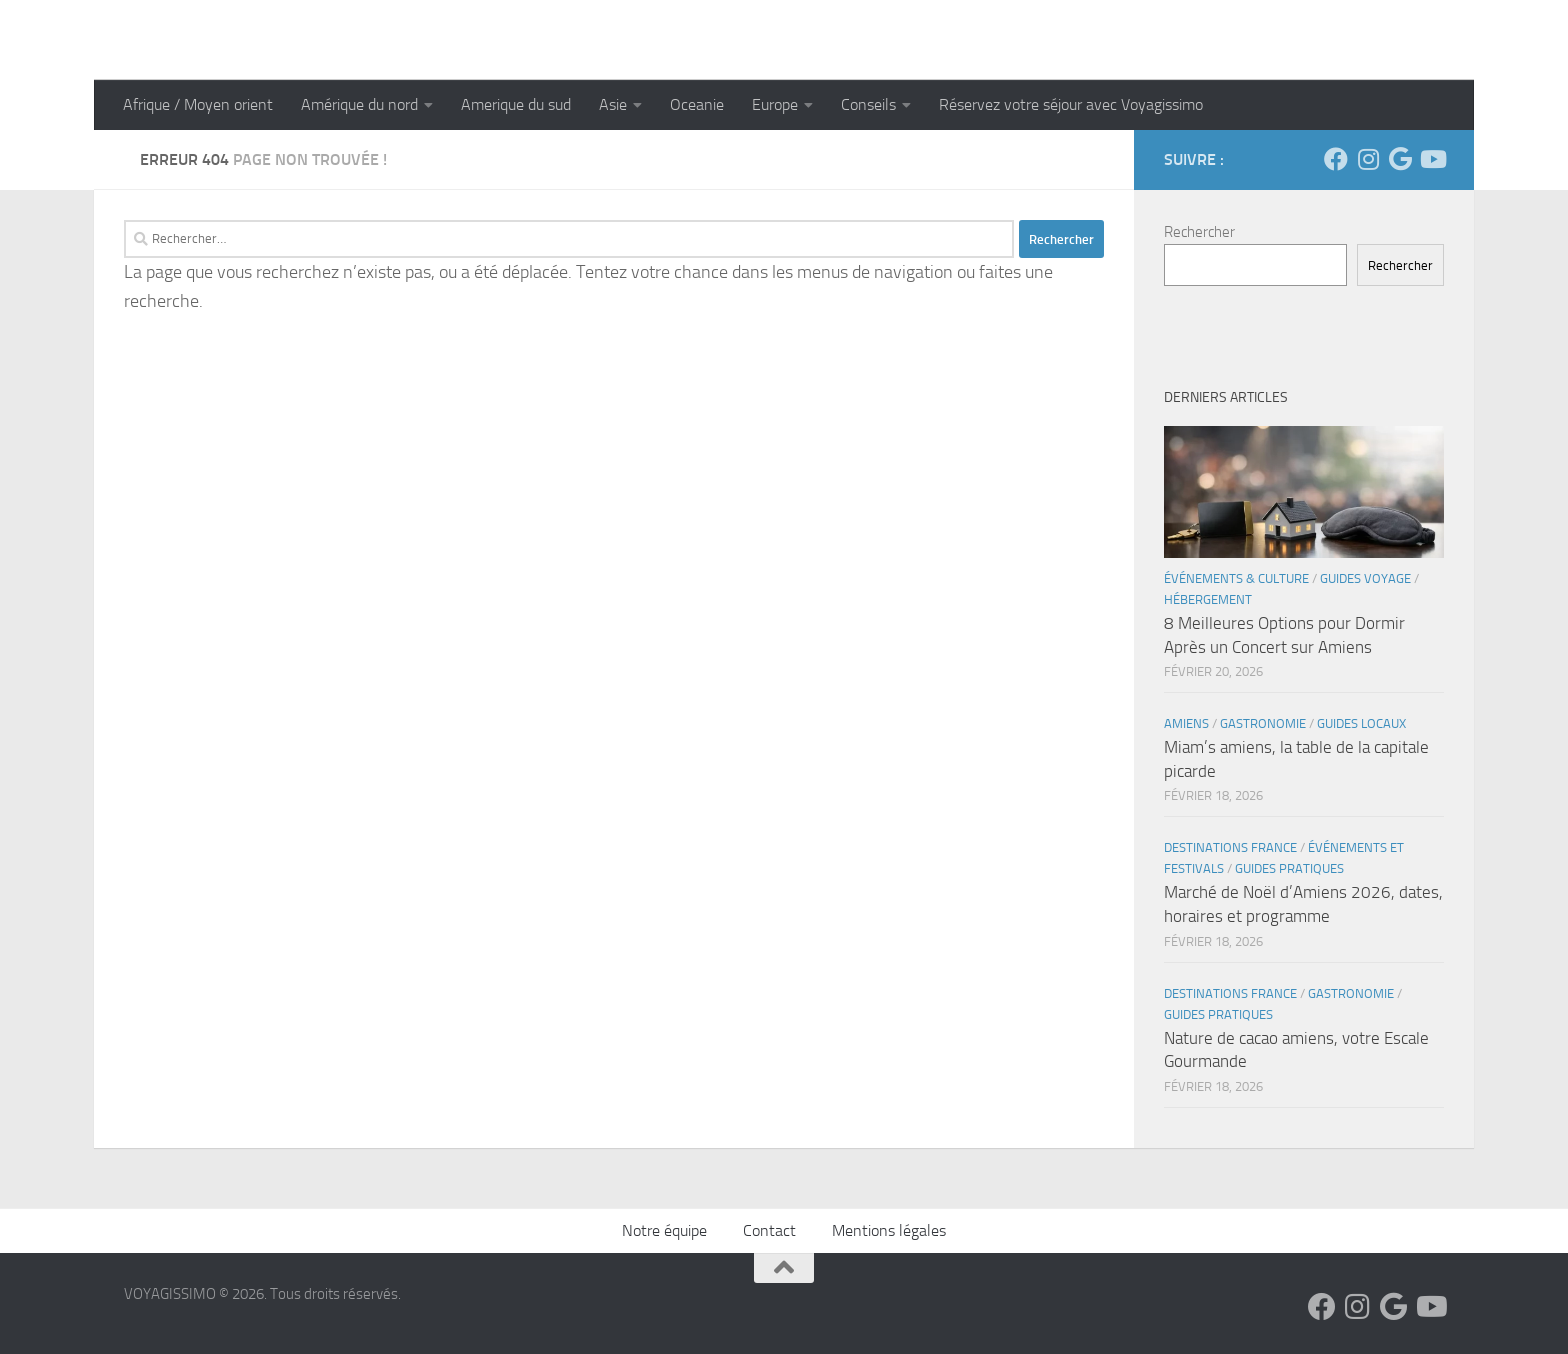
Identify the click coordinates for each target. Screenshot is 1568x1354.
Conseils (868, 104)
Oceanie (697, 104)
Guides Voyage (1365, 578)
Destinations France (1230, 847)
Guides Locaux (1361, 723)
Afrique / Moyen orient (198, 104)
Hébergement (1208, 599)
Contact (769, 1230)
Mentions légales (889, 1230)
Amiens (1186, 723)
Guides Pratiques (1289, 868)
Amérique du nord (359, 104)
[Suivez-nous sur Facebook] (1336, 159)
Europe (775, 104)
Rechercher (1199, 232)
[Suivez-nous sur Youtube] (1432, 159)
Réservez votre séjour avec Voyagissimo (1071, 104)
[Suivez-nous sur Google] (1400, 159)
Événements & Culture (1236, 578)
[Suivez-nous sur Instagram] (1368, 159)
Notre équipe (664, 1230)
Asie (613, 104)
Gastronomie (1263, 723)
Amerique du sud (516, 104)
